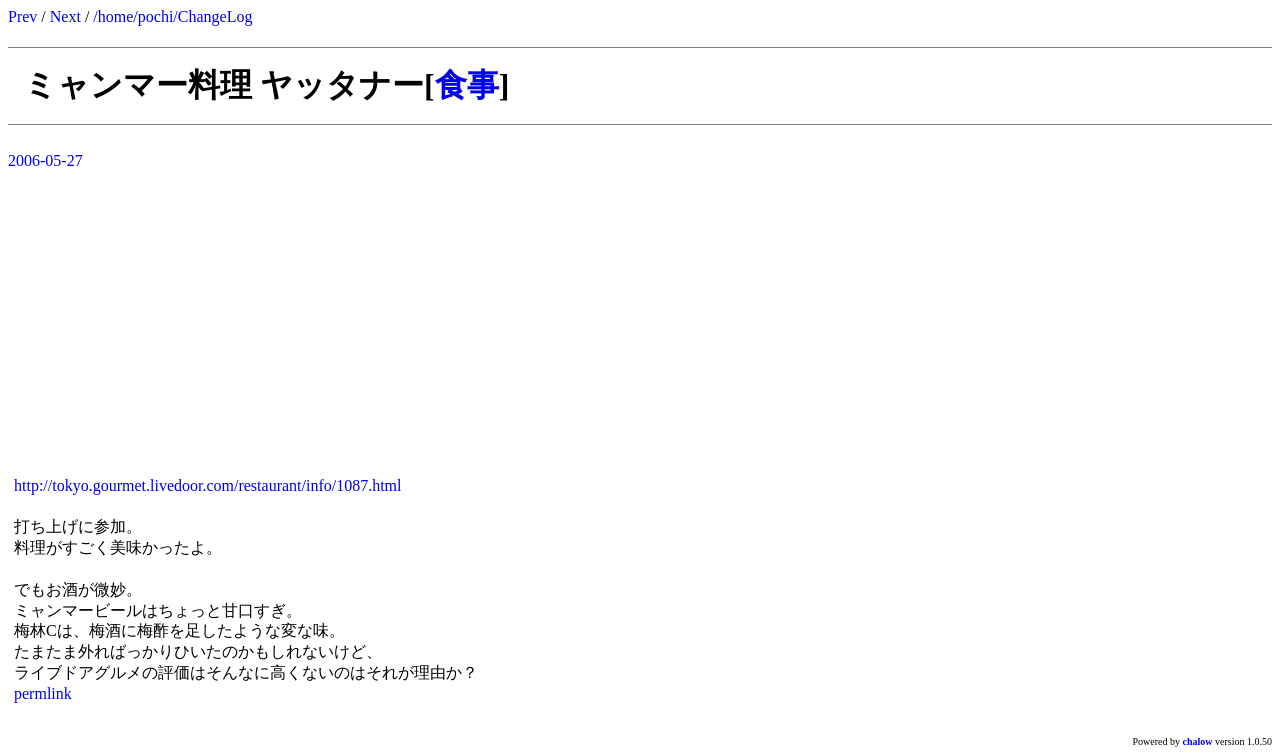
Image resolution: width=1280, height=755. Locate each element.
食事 (467, 85)
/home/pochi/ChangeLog (172, 16)
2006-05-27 (45, 160)
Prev (22, 16)
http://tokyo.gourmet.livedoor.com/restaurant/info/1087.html (208, 485)
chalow (1198, 741)
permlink (43, 693)
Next (65, 16)
